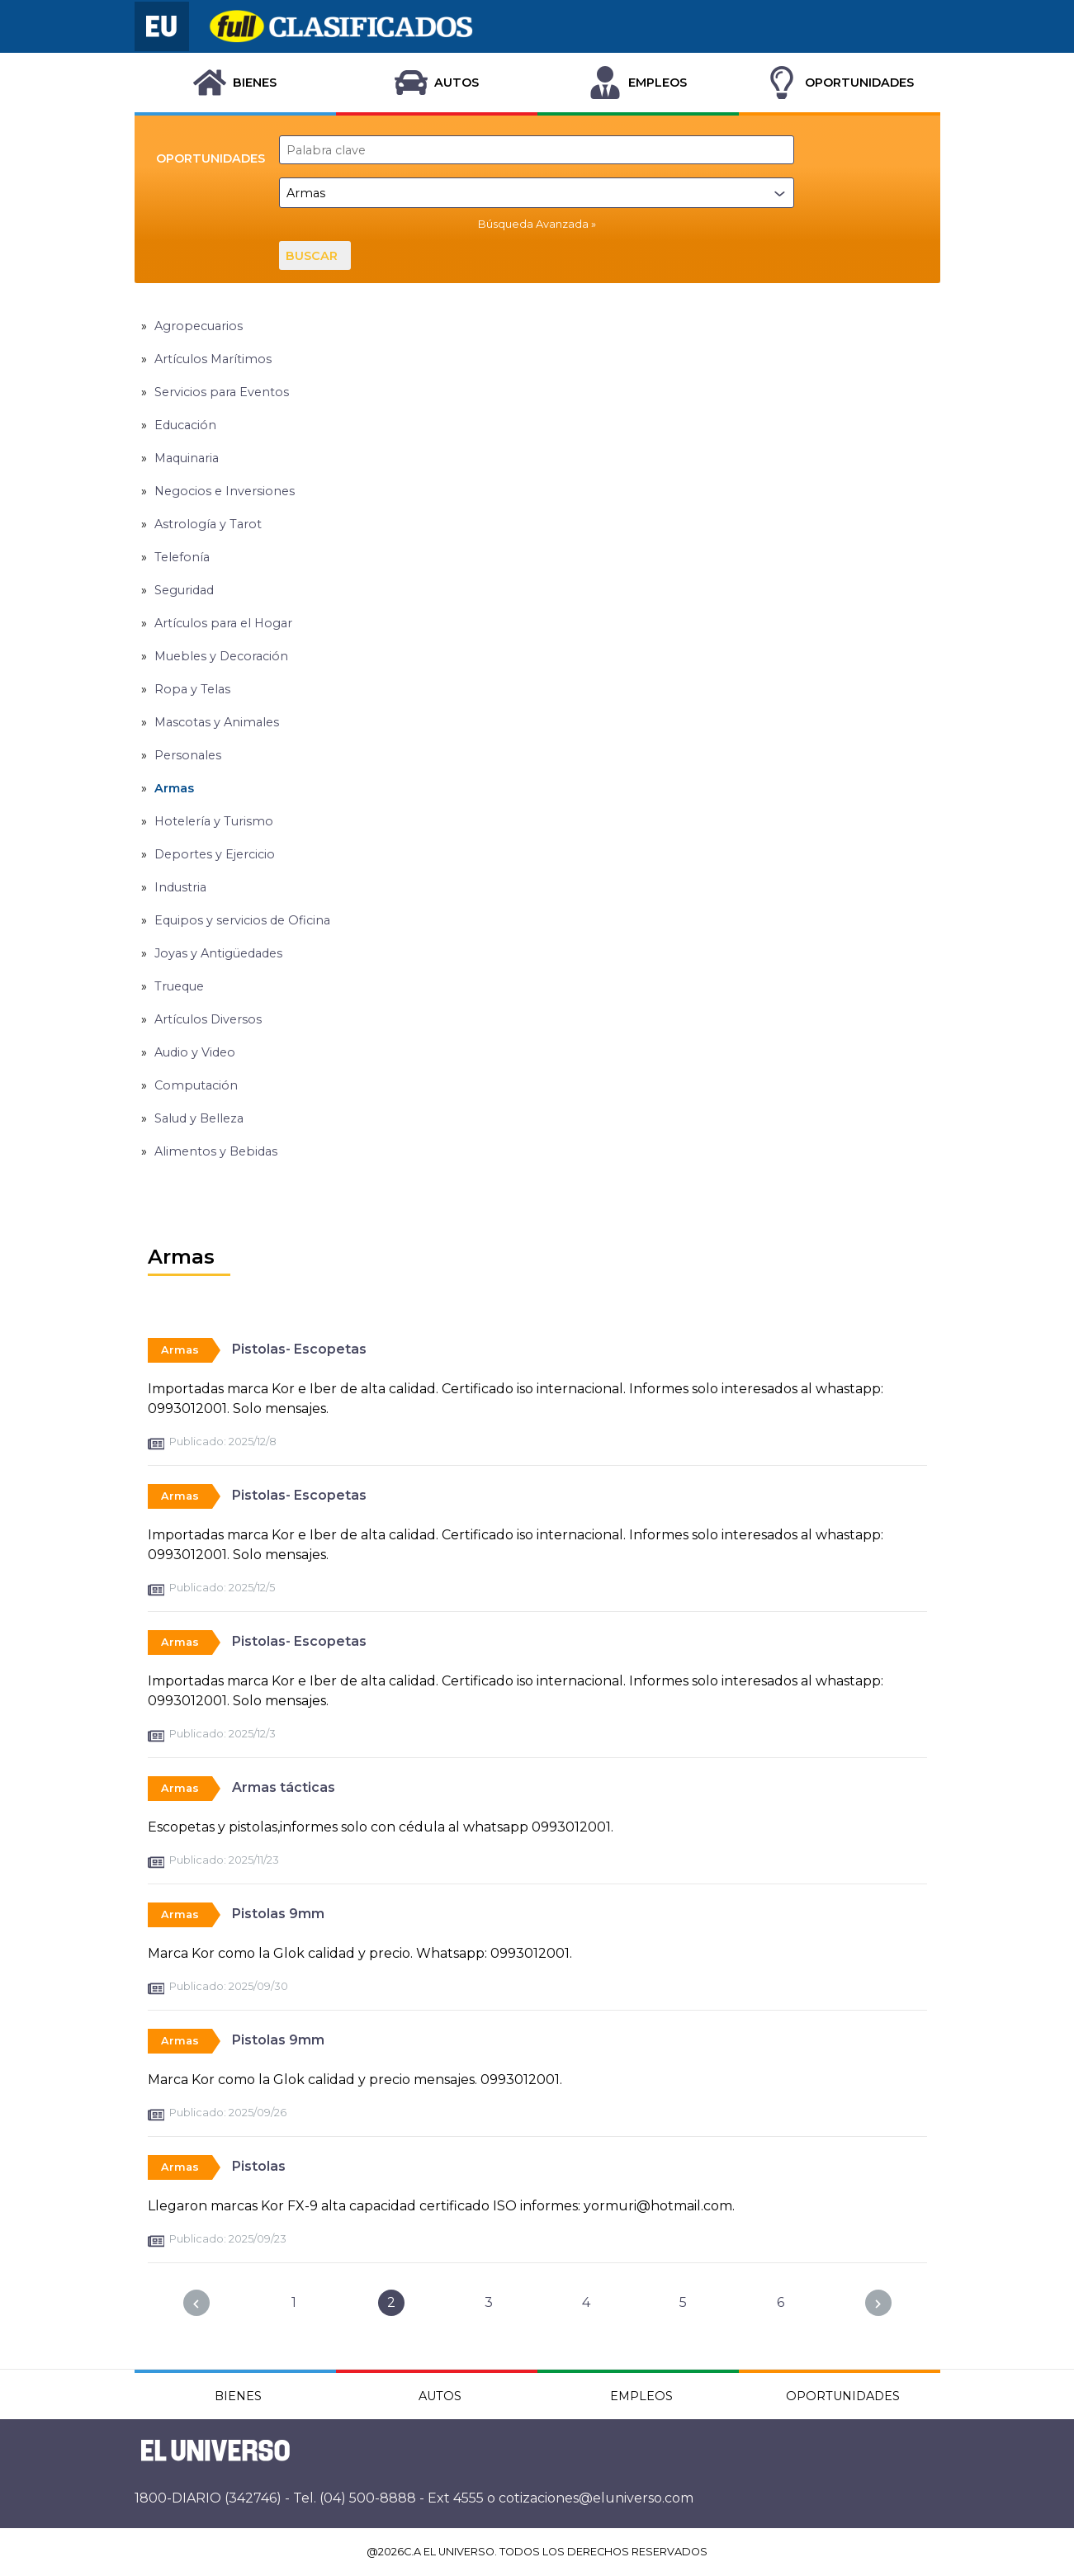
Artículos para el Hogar (223, 623)
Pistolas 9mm (278, 1913)
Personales (187, 755)
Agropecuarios (198, 326)
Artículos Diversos (208, 1019)
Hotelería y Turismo (213, 821)
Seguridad (184, 590)
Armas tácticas (283, 1787)
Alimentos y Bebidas (215, 1151)
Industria (180, 887)
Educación (185, 425)
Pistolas (259, 2166)
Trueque (179, 986)
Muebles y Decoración (221, 656)
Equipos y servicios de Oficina (242, 920)
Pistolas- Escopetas (299, 1349)
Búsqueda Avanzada (533, 224)
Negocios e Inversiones (224, 491)
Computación (196, 1085)
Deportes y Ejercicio (214, 854)
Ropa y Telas (192, 689)
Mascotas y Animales (216, 722)
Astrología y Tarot (208, 524)
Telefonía (182, 557)
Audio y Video (194, 1052)
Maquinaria (186, 458)
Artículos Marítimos (213, 359)
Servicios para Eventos (221, 392)
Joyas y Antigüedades (218, 953)
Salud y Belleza (199, 1118)
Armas (174, 788)
